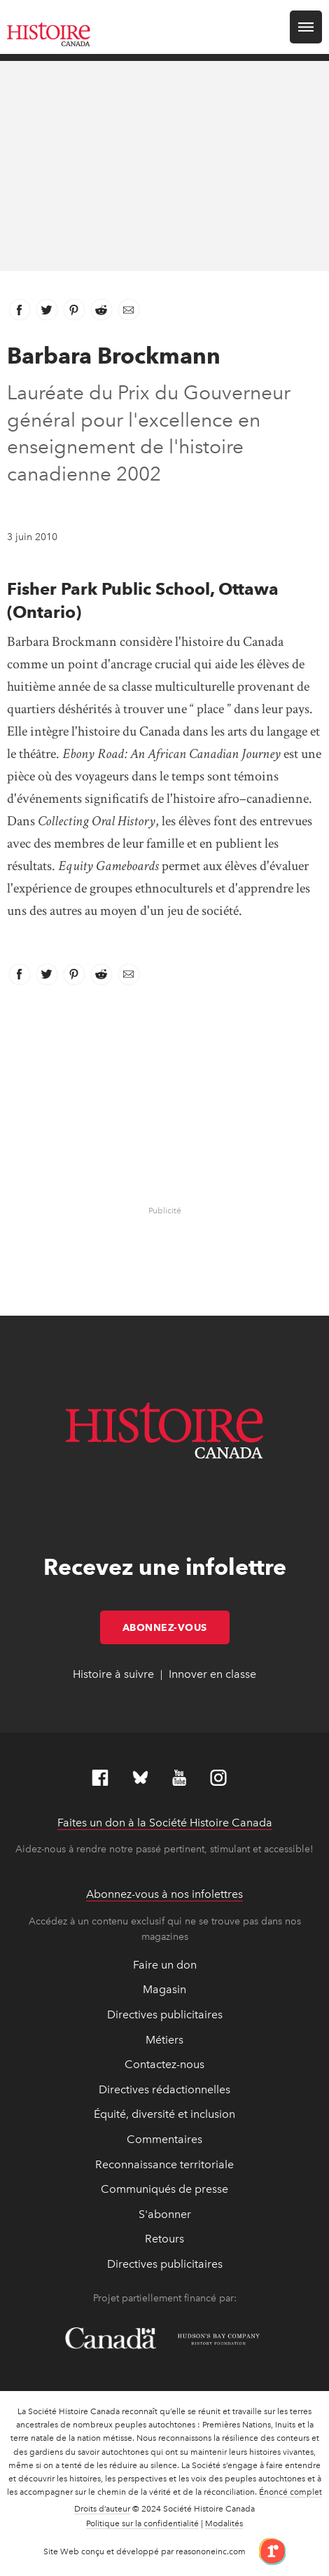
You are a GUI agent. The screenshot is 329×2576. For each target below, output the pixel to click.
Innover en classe (212, 1674)
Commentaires (164, 2139)
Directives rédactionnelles (164, 2089)
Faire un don (165, 1964)
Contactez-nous (164, 2064)
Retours (164, 2238)
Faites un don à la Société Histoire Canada (164, 1822)
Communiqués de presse (164, 2189)
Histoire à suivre (113, 1674)
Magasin (164, 1989)
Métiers (164, 2039)
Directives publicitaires (165, 2014)
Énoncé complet (290, 2492)
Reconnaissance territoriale (164, 2164)
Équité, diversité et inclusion (164, 2114)
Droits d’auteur (102, 2509)
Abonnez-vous (176, 1627)
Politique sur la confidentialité (142, 2523)
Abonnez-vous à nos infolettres (164, 1894)
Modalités (224, 2523)
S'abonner (165, 2214)
